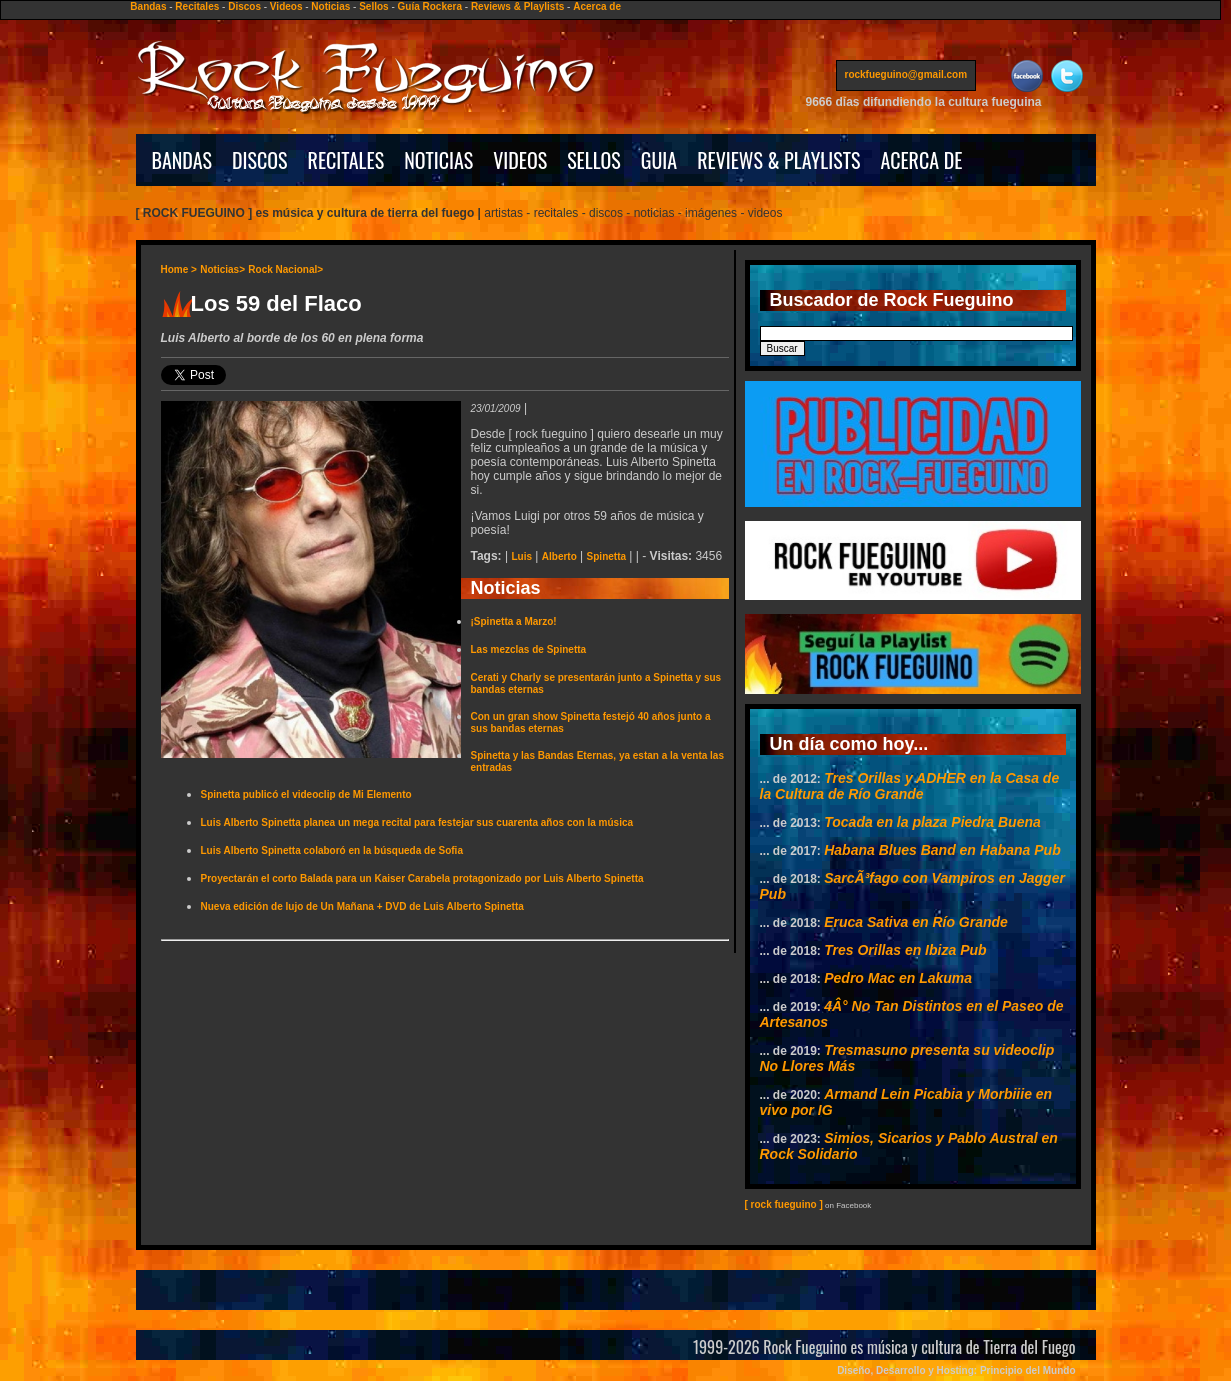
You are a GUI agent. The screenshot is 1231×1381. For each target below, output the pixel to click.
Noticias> (222, 269)
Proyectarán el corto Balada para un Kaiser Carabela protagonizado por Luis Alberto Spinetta (422, 878)
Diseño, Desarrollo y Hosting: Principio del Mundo (956, 1370)
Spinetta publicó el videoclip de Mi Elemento (306, 794)
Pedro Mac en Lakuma (898, 978)
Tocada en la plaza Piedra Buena (932, 822)
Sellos (373, 6)
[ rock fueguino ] (784, 1204)
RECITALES (346, 160)
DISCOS (260, 160)
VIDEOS (520, 160)
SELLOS (594, 160)
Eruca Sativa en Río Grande (916, 922)
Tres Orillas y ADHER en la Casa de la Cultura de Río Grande (910, 786)
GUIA (659, 160)
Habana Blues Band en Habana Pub (942, 850)
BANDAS (182, 160)
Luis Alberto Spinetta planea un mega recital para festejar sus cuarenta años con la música (417, 822)
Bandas (148, 6)
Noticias (330, 6)
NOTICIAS (438, 160)
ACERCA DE (921, 160)
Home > (179, 269)
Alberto (559, 556)
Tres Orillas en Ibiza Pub (905, 950)
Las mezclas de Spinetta (529, 649)
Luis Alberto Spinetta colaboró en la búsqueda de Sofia (332, 850)
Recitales (197, 6)
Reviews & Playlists (517, 6)
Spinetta (606, 556)
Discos (244, 6)
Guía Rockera (430, 6)
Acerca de (597, 6)
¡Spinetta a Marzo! (514, 621)
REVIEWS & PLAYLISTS (778, 160)
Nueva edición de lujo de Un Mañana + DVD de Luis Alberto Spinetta (362, 906)
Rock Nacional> (285, 269)
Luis (521, 556)
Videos (286, 6)
